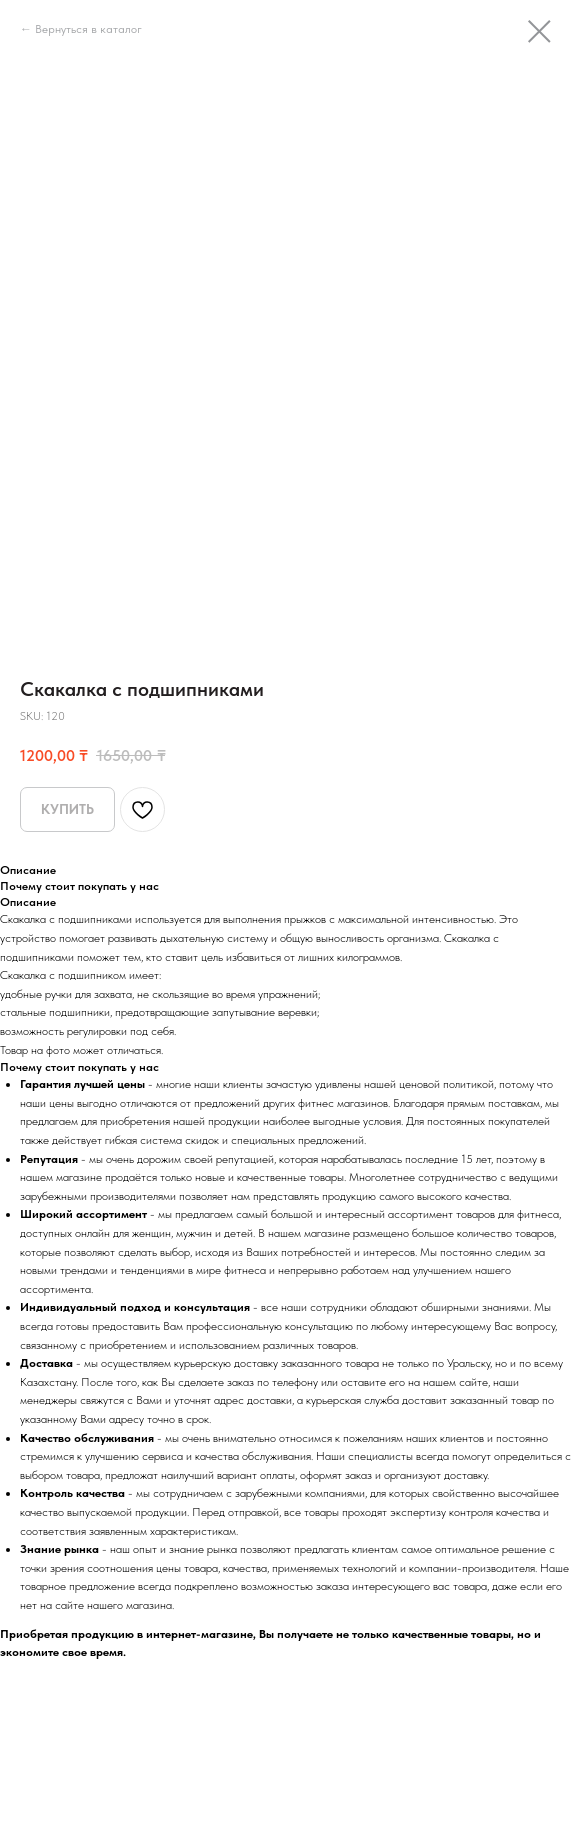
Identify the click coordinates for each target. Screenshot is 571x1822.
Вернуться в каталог (88, 29)
